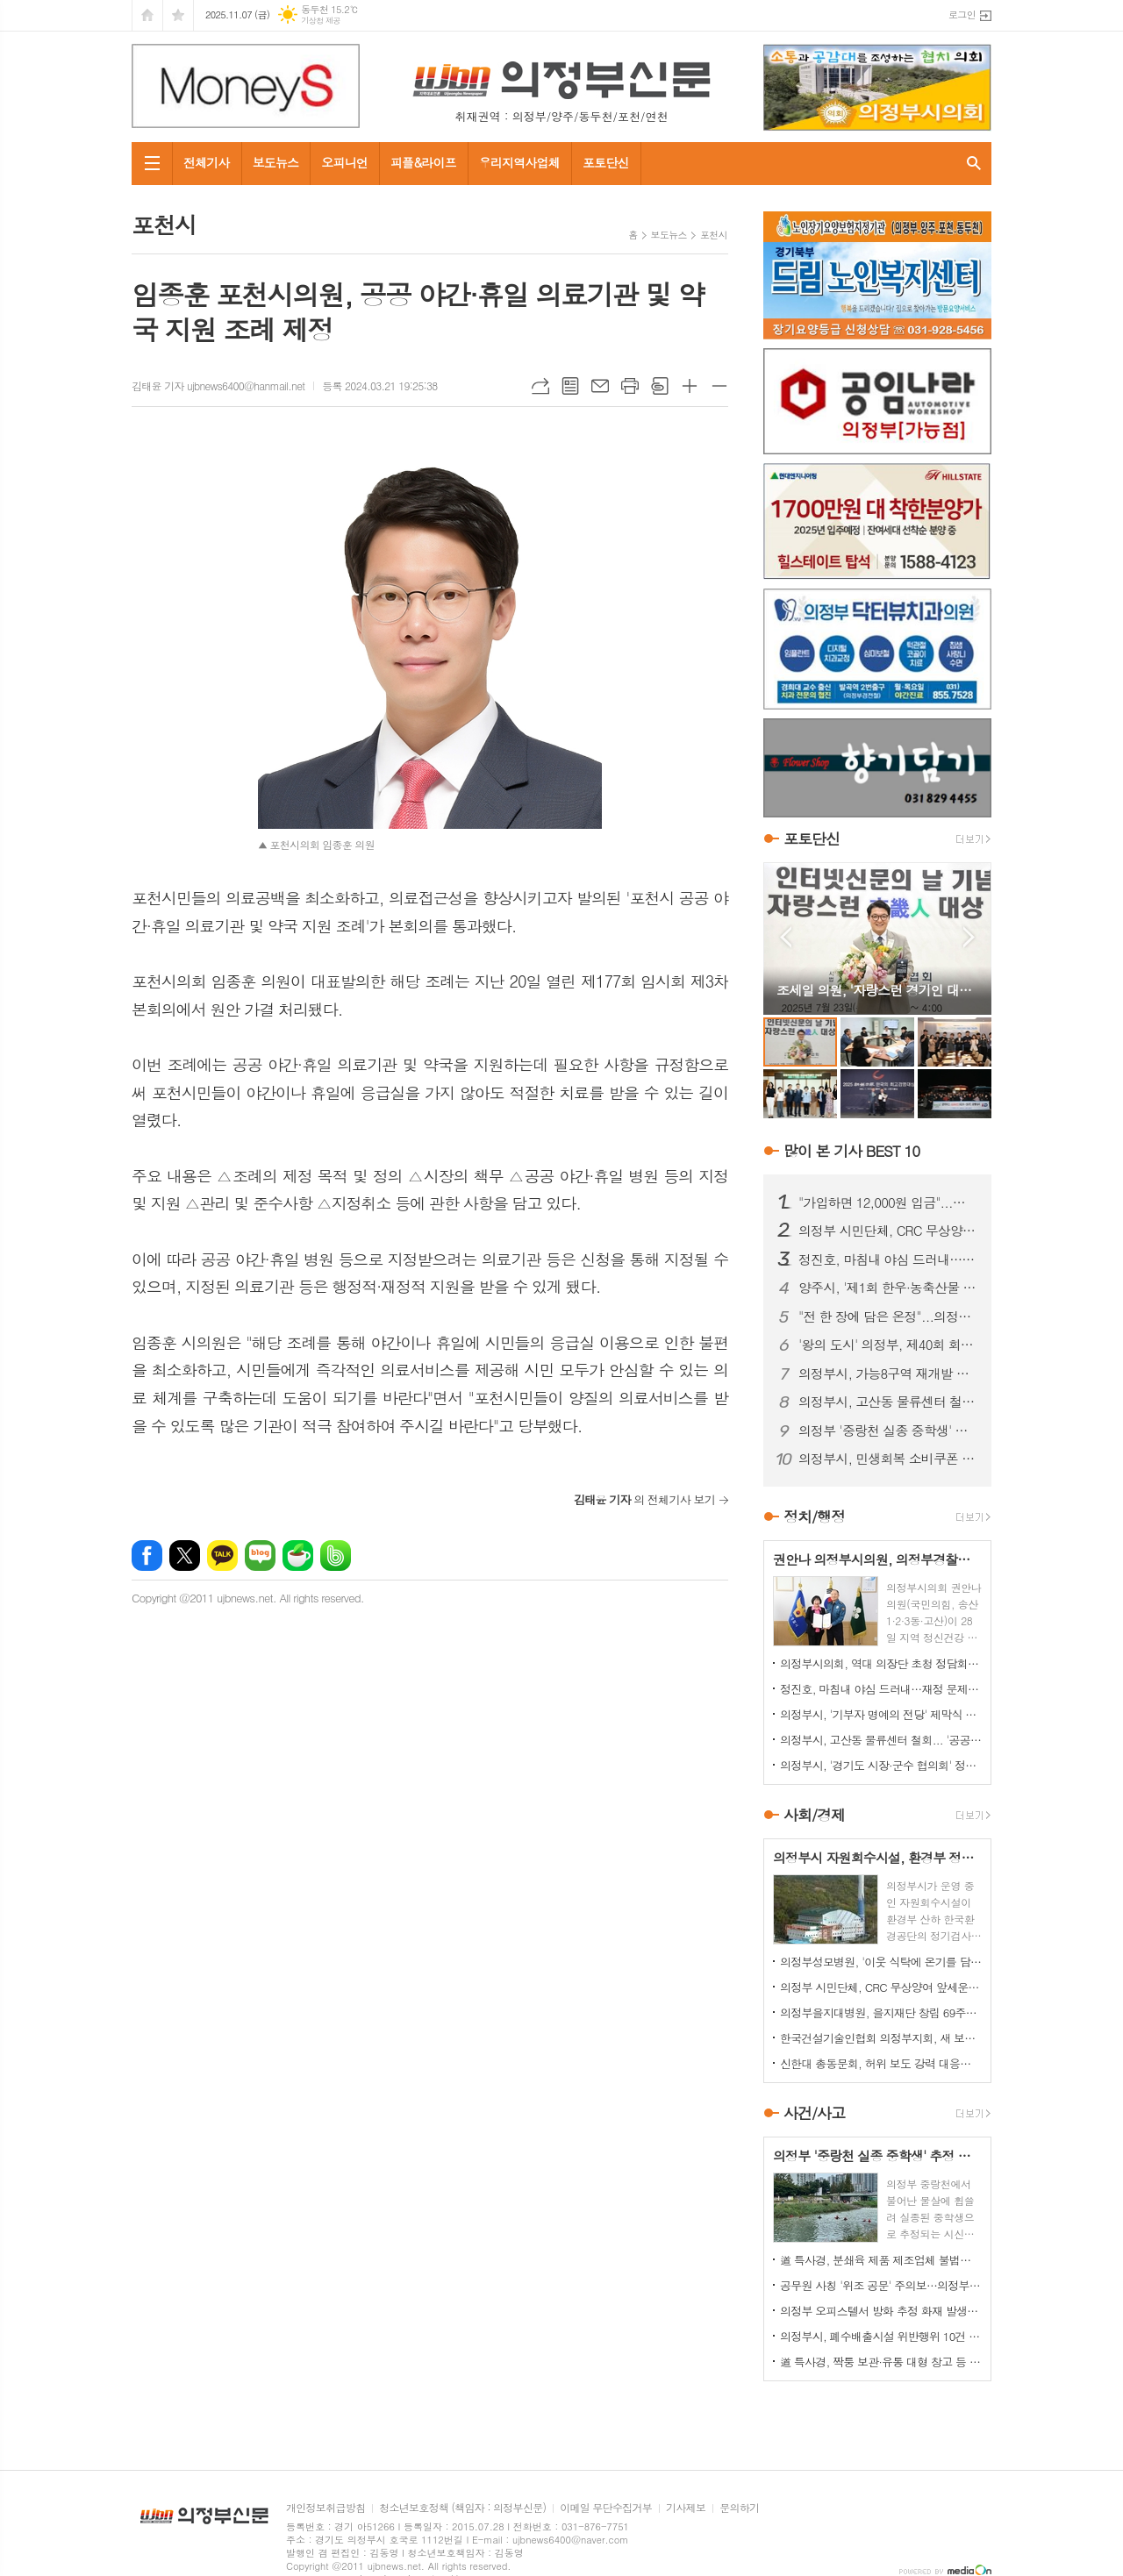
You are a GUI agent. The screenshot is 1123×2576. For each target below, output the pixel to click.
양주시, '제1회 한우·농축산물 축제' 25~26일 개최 (887, 1287)
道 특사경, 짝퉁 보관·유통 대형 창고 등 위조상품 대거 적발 (881, 2361)
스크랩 (660, 386)
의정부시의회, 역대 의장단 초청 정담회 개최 (881, 1663)
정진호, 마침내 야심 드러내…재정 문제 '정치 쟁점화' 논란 (887, 1259)
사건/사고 (814, 2112)
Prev (785, 937)
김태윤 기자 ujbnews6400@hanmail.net (218, 385)
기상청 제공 (320, 20)
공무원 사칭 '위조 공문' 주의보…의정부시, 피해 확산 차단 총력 (881, 2285)
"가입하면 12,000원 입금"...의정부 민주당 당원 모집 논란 (887, 1202)
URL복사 (540, 386)
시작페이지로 (147, 15)
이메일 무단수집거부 (606, 2508)
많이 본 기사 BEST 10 (851, 1150)
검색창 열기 (973, 163)
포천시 (713, 234)
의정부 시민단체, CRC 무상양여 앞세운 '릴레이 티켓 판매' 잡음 (887, 1230)
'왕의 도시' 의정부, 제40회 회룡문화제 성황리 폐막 (887, 1344)
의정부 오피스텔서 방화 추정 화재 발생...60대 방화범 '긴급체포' (881, 2310)
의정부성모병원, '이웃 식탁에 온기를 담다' (881, 1961)
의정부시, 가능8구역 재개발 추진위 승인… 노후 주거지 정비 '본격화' (887, 1373)
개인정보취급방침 (325, 2508)
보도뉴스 (276, 162)
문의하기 (739, 2508)
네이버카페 (298, 1555)
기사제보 (685, 2508)
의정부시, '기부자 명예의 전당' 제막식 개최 (881, 1714)
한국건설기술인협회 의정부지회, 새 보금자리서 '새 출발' (881, 2038)
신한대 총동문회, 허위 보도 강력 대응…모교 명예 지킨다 (881, 2063)
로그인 (962, 14)
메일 (600, 386)
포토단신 (606, 162)
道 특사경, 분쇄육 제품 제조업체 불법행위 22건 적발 (881, 2259)
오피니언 (344, 162)
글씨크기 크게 (689, 386)
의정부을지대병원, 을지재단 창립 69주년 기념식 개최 (881, 2012)
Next (969, 937)
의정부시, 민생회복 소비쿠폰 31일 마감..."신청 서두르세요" (887, 1458)
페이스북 (147, 1555)
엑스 (184, 1555)
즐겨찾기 (178, 15)
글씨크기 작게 (719, 386)
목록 (570, 386)
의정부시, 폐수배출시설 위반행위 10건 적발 (881, 2336)
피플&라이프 (423, 162)
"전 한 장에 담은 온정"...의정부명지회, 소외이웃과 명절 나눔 (887, 1316)
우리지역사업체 (519, 162)
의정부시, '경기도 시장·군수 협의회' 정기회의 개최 (881, 1765)
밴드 (335, 1555)
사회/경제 (814, 1814)
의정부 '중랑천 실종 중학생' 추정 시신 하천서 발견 (887, 1430)
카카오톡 (222, 1555)
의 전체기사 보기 (644, 1499)
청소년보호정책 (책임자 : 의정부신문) (462, 2508)
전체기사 (206, 162)
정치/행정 (814, 1516)
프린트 (630, 386)
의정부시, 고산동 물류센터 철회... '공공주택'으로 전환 (887, 1401)
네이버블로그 (260, 1555)
